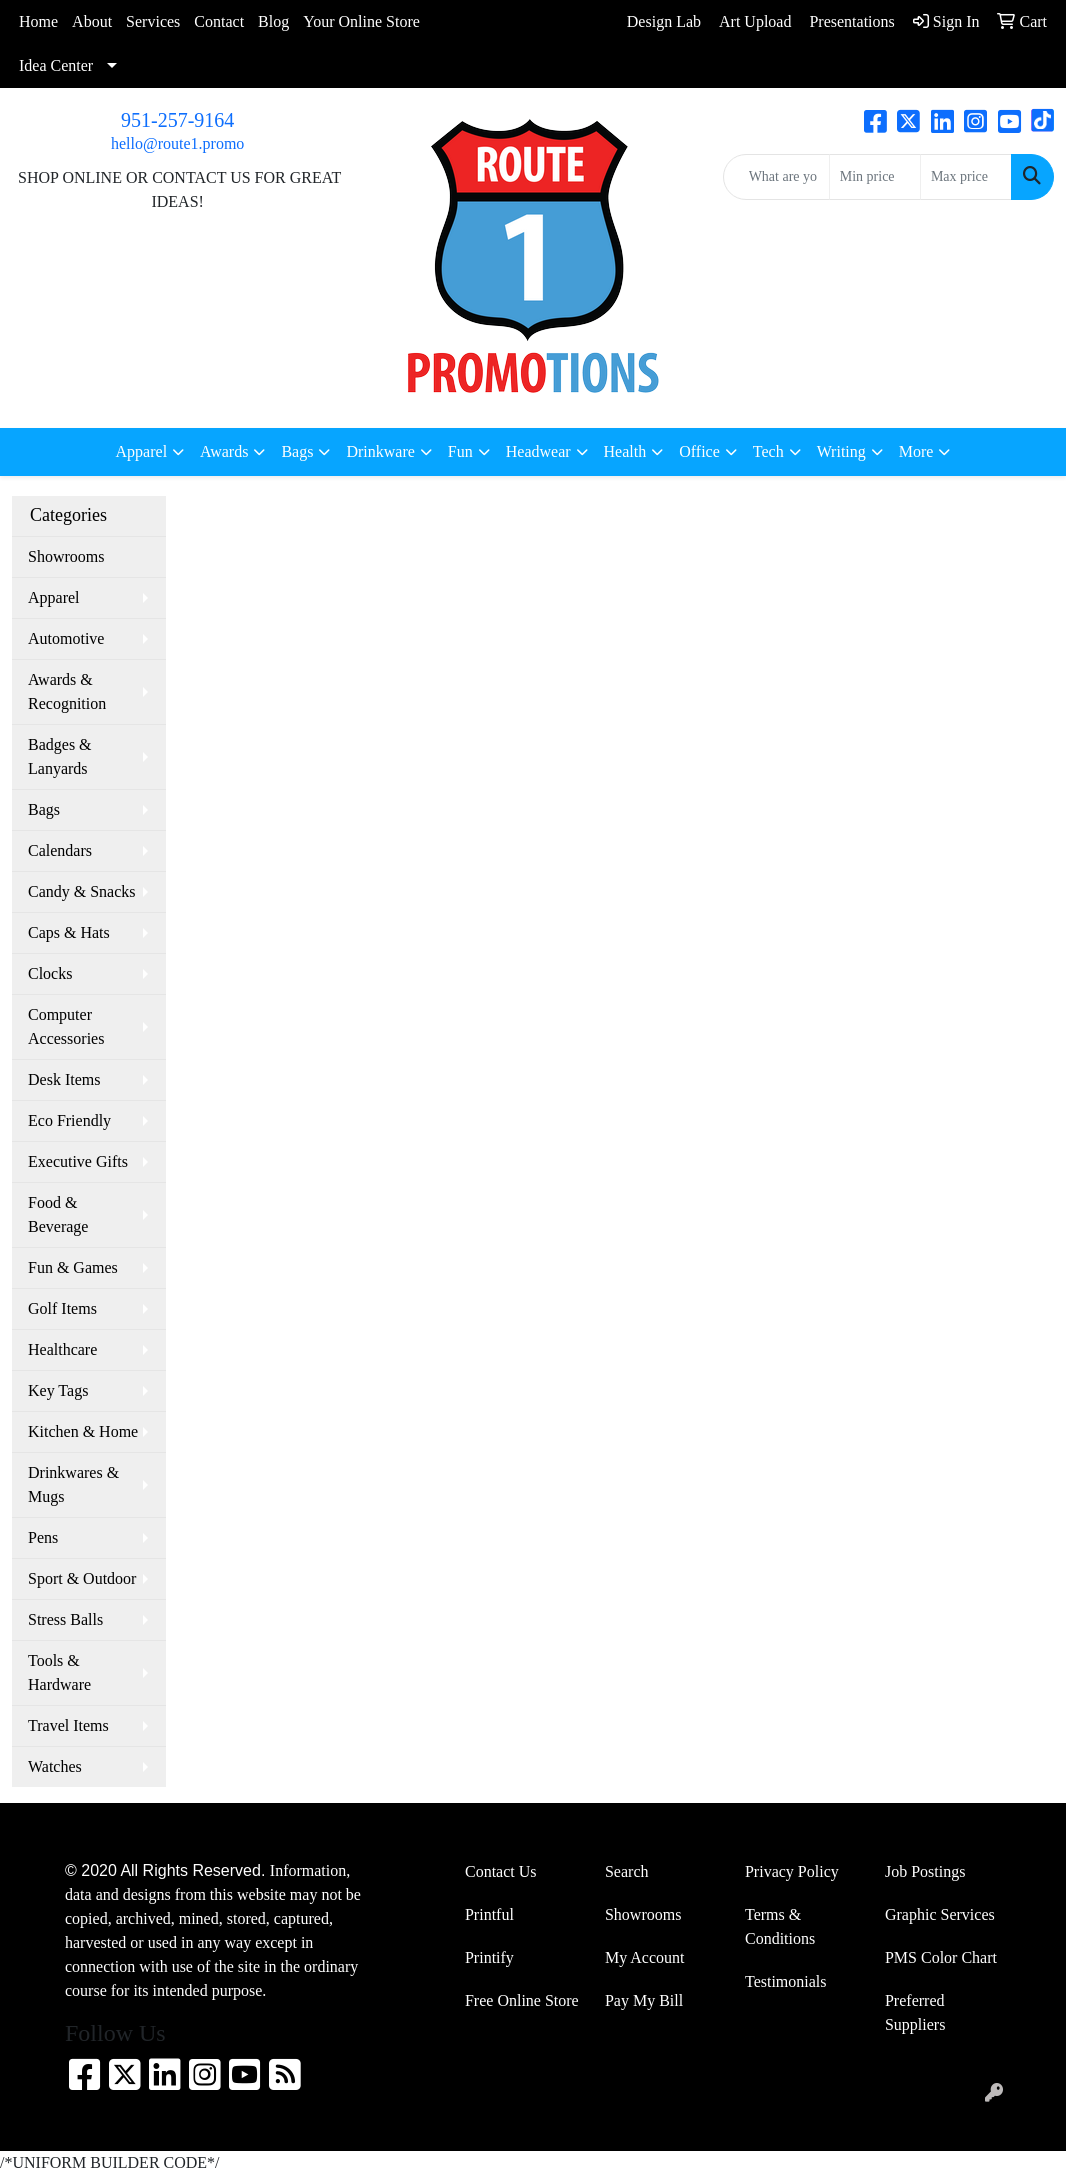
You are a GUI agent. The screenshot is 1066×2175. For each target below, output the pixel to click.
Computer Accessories (66, 1026)
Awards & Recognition (67, 691)
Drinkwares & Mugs (73, 1484)
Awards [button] (224, 451)
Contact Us (501, 1871)
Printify (489, 1957)
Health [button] (625, 451)
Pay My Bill (644, 2000)
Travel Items (68, 1725)
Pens (43, 1537)
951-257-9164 (177, 120)
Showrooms (66, 556)
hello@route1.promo (177, 143)
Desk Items (64, 1079)
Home (38, 21)
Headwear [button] (538, 451)
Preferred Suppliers (915, 2012)
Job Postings (925, 1871)
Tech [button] (768, 451)
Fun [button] (460, 451)
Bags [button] (297, 451)
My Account (645, 1957)
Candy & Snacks (82, 891)
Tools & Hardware (59, 1672)
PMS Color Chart (941, 1957)
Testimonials (786, 1981)
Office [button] (699, 451)
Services (153, 21)
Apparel (54, 597)
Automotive (66, 638)
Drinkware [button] (380, 451)
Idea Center (56, 65)
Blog (273, 21)
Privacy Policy (792, 1871)
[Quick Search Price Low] (875, 177)
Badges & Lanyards (60, 756)
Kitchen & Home (83, 1431)
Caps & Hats (69, 932)
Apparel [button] (142, 451)
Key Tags (58, 1390)
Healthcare (62, 1349)
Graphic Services (940, 1914)
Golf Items (62, 1308)
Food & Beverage (58, 1214)
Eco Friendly (69, 1120)
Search (627, 1871)
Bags (44, 809)
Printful (489, 1914)
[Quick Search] (776, 177)
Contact (219, 21)
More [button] (916, 451)
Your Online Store (361, 21)
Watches (55, 1766)
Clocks (50, 973)
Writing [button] (841, 451)
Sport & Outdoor (82, 1578)
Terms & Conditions (780, 1926)
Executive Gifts (78, 1161)
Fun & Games (73, 1267)
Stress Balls (65, 1619)
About (92, 21)
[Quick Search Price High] (966, 177)
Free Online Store (522, 2000)
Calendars (60, 850)
